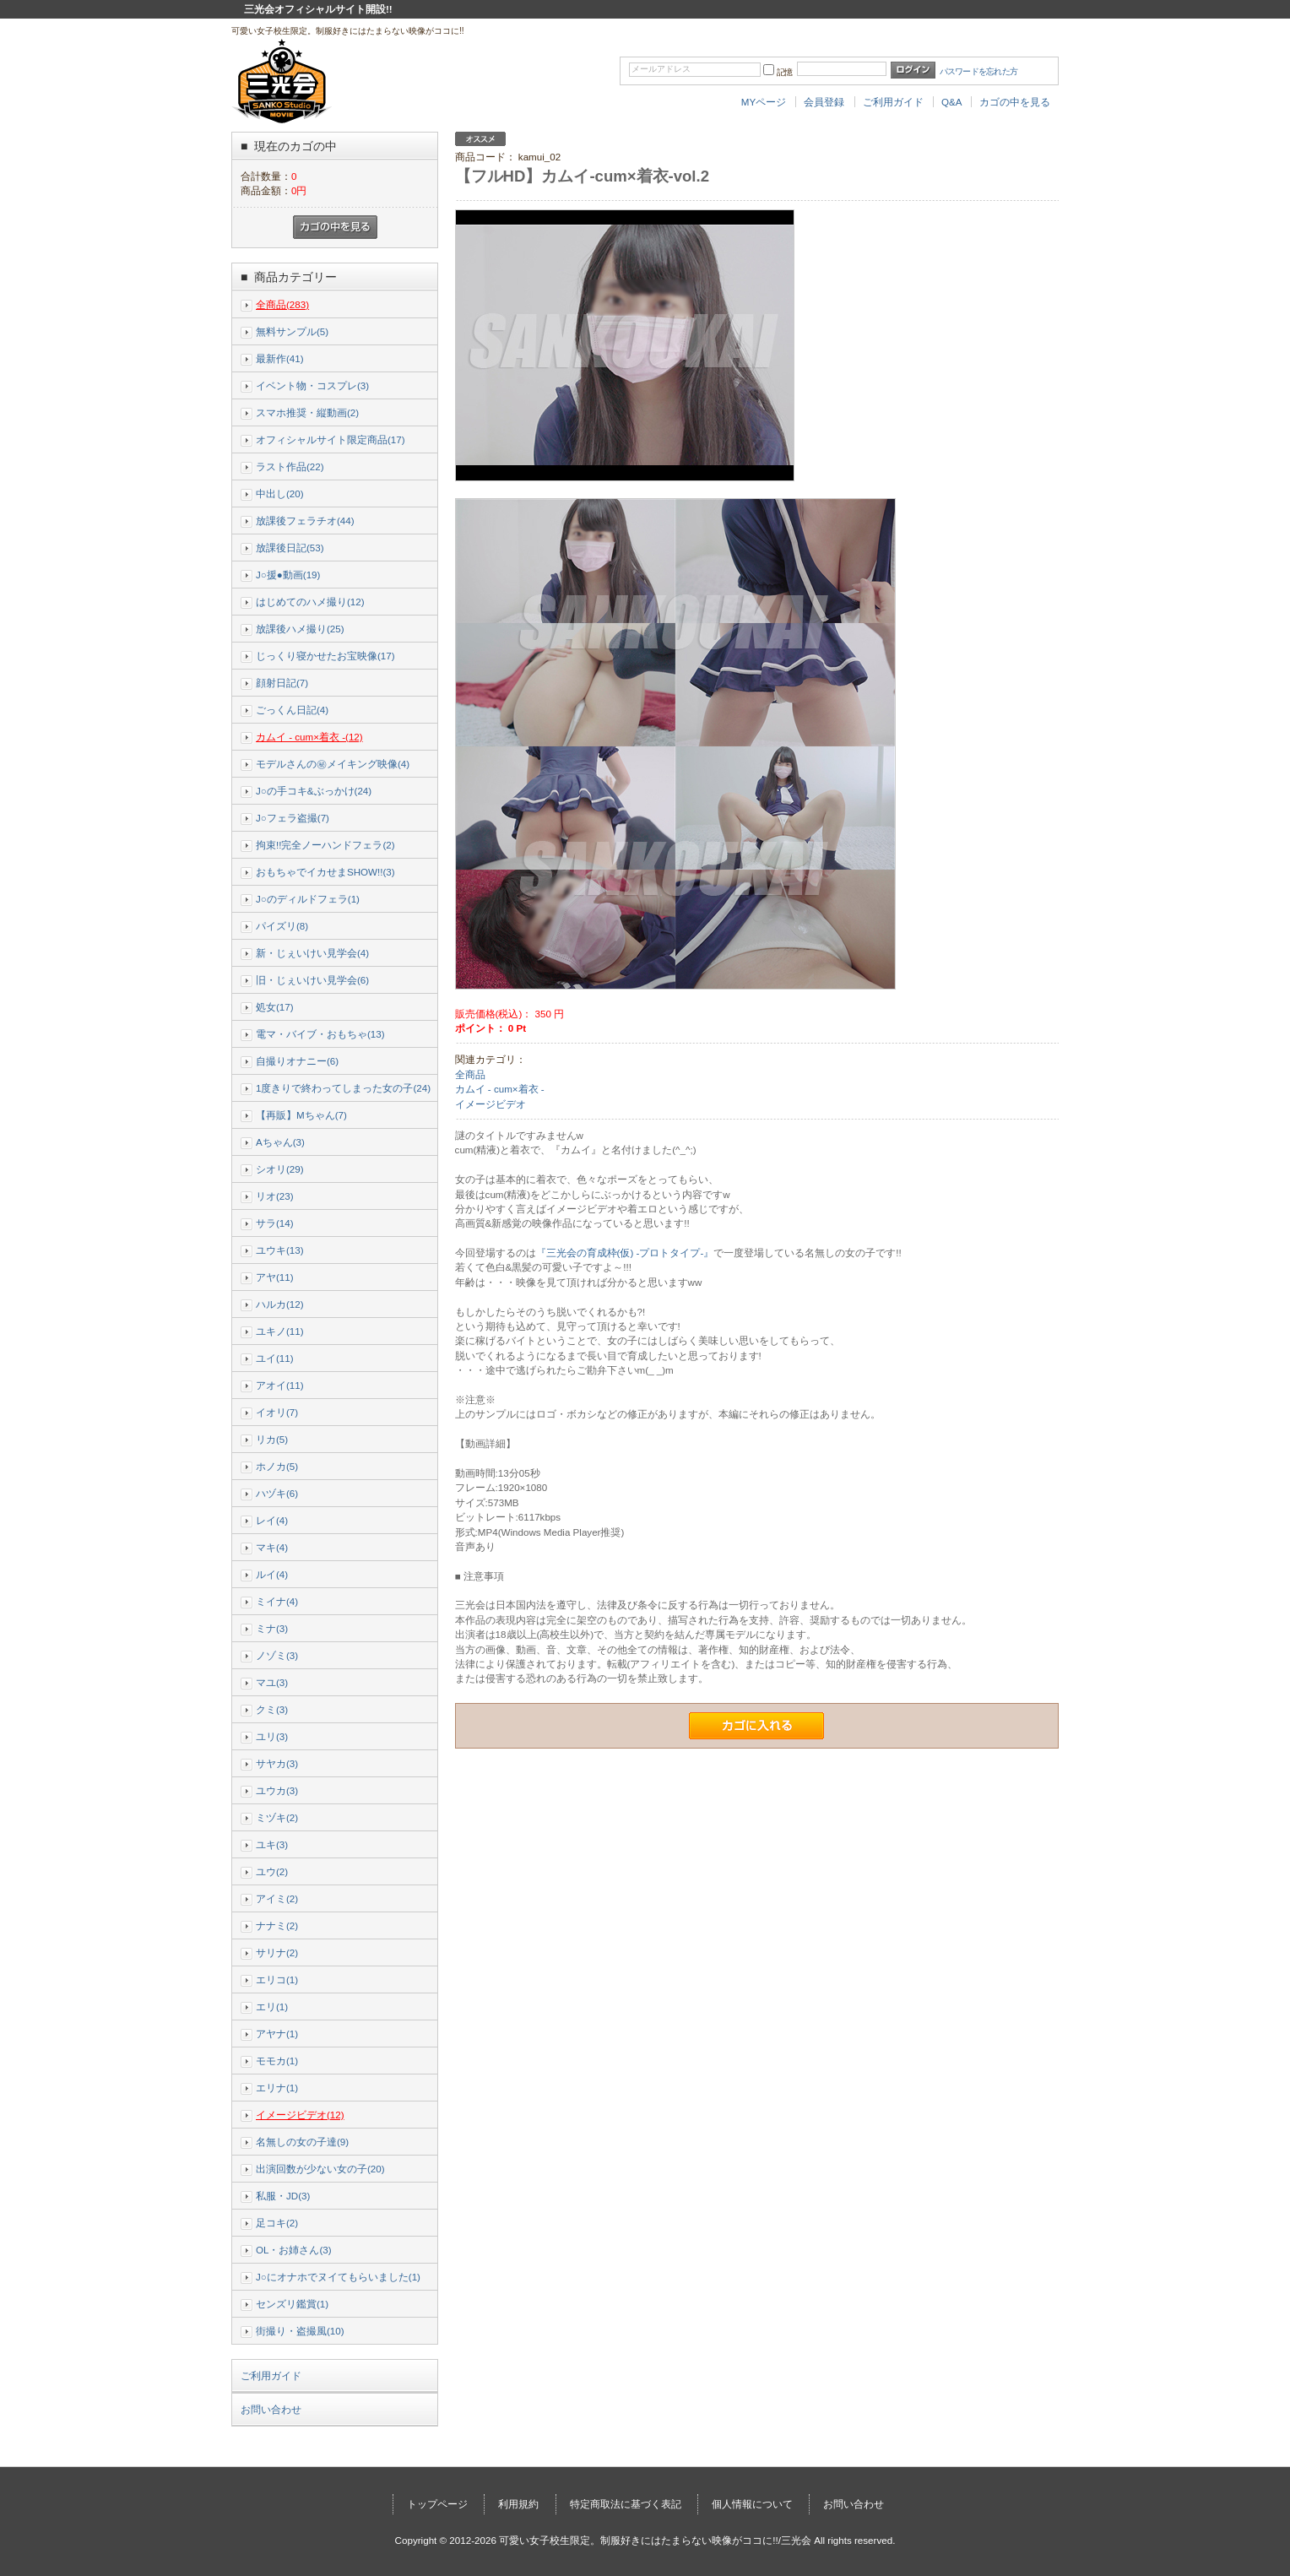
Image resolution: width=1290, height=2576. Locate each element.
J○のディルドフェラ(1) (308, 898)
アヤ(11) (275, 1277)
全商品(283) (282, 304)
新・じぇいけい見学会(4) (312, 952)
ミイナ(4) (277, 1601)
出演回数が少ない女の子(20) (320, 2168)
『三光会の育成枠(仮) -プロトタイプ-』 (625, 1252)
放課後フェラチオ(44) (305, 520)
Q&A (951, 101)
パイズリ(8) (282, 925)
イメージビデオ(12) (300, 2114)
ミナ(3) (272, 1628)
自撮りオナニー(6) (297, 1060)
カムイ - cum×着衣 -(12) (309, 736)
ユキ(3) (272, 1844)
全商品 (470, 1074)
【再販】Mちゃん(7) (301, 1114)
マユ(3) (272, 1682)
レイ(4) (272, 1520)
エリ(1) (272, 2006)
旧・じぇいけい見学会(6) (312, 979)
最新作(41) (280, 358)
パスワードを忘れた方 (979, 71)
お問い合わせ (271, 2410)
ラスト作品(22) (290, 466)
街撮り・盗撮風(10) (300, 2330)
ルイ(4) (272, 1574)
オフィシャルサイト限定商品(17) (330, 439)
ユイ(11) (275, 1358)
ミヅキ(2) (277, 1817)
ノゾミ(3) (277, 1655)
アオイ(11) (280, 1385)
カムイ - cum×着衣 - (500, 1088)
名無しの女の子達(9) (302, 2141)
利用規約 (518, 2504)
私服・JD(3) (283, 2195)
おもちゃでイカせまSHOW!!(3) (325, 871)
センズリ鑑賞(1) (292, 2303)
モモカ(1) (277, 2060)
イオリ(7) (277, 1412)
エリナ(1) (277, 2087)
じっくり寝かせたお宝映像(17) (325, 655)
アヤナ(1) (277, 2033)
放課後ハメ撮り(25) (300, 628)
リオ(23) (275, 1195)
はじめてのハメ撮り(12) (310, 601)
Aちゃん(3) (280, 1141)
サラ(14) (275, 1222)
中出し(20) (280, 493)
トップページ (437, 2504)
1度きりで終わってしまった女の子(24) (343, 1087)
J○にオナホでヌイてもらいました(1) (338, 2276)
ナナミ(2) (277, 1925)
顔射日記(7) (282, 682)
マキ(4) (272, 1547)
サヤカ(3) (277, 1763)
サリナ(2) (277, 1952)
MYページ (763, 101)
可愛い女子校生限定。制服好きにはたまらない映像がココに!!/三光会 (655, 2540)
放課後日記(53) (290, 547)
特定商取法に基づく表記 (625, 2504)
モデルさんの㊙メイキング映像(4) (332, 763)
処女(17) (275, 1006)
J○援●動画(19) (288, 574)
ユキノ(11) (280, 1331)
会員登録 (824, 101)
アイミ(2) (277, 1898)
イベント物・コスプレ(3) (312, 385)
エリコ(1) (277, 1979)
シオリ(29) (280, 1168)
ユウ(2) (272, 1871)
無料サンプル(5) (292, 331)
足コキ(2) (277, 2222)
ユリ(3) (272, 1736)
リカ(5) (272, 1439)
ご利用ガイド (893, 101)
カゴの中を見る (1014, 101)
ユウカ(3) (277, 1790)
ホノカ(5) (277, 1466)
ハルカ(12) (280, 1304)
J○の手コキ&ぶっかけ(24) (313, 790)
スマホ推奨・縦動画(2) (307, 412)
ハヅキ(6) (277, 1493)
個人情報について (752, 2504)
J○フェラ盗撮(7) (292, 817)
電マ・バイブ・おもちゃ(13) (320, 1033)
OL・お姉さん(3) (294, 2249)
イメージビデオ (490, 1103)
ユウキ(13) (280, 1250)
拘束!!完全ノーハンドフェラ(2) (325, 844)
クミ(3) (272, 1709)
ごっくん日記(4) (292, 709)
